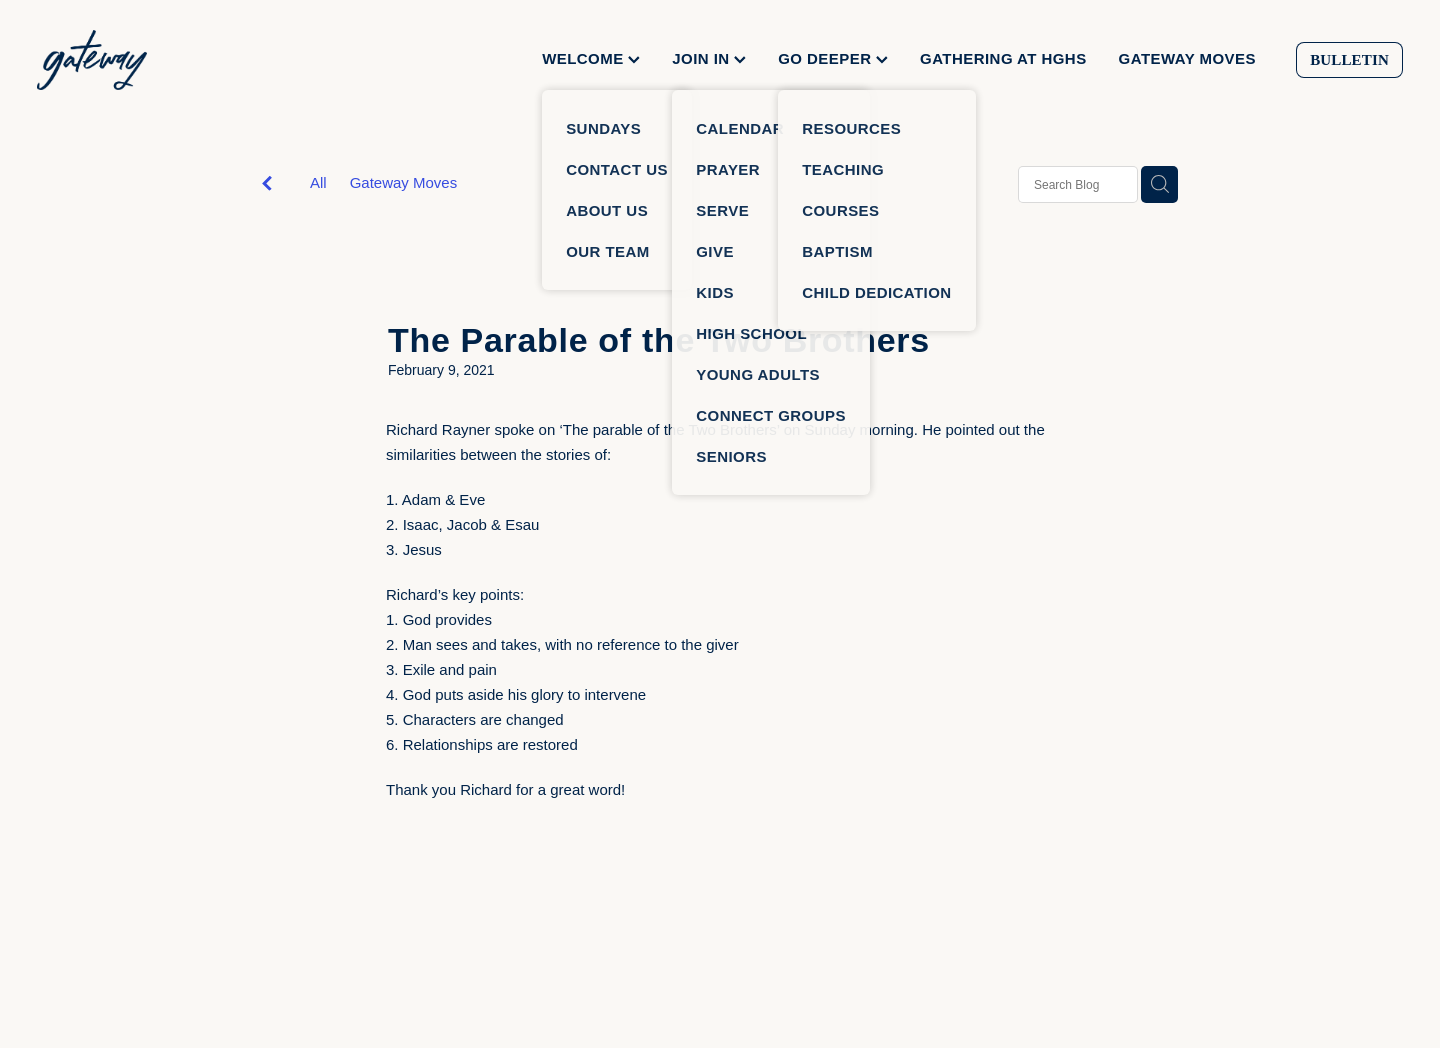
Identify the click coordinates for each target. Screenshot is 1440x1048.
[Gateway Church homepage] (173, 60)
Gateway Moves (404, 182)
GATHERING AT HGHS (1003, 58)
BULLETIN (1349, 60)
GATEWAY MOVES (1187, 58)
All (318, 182)
